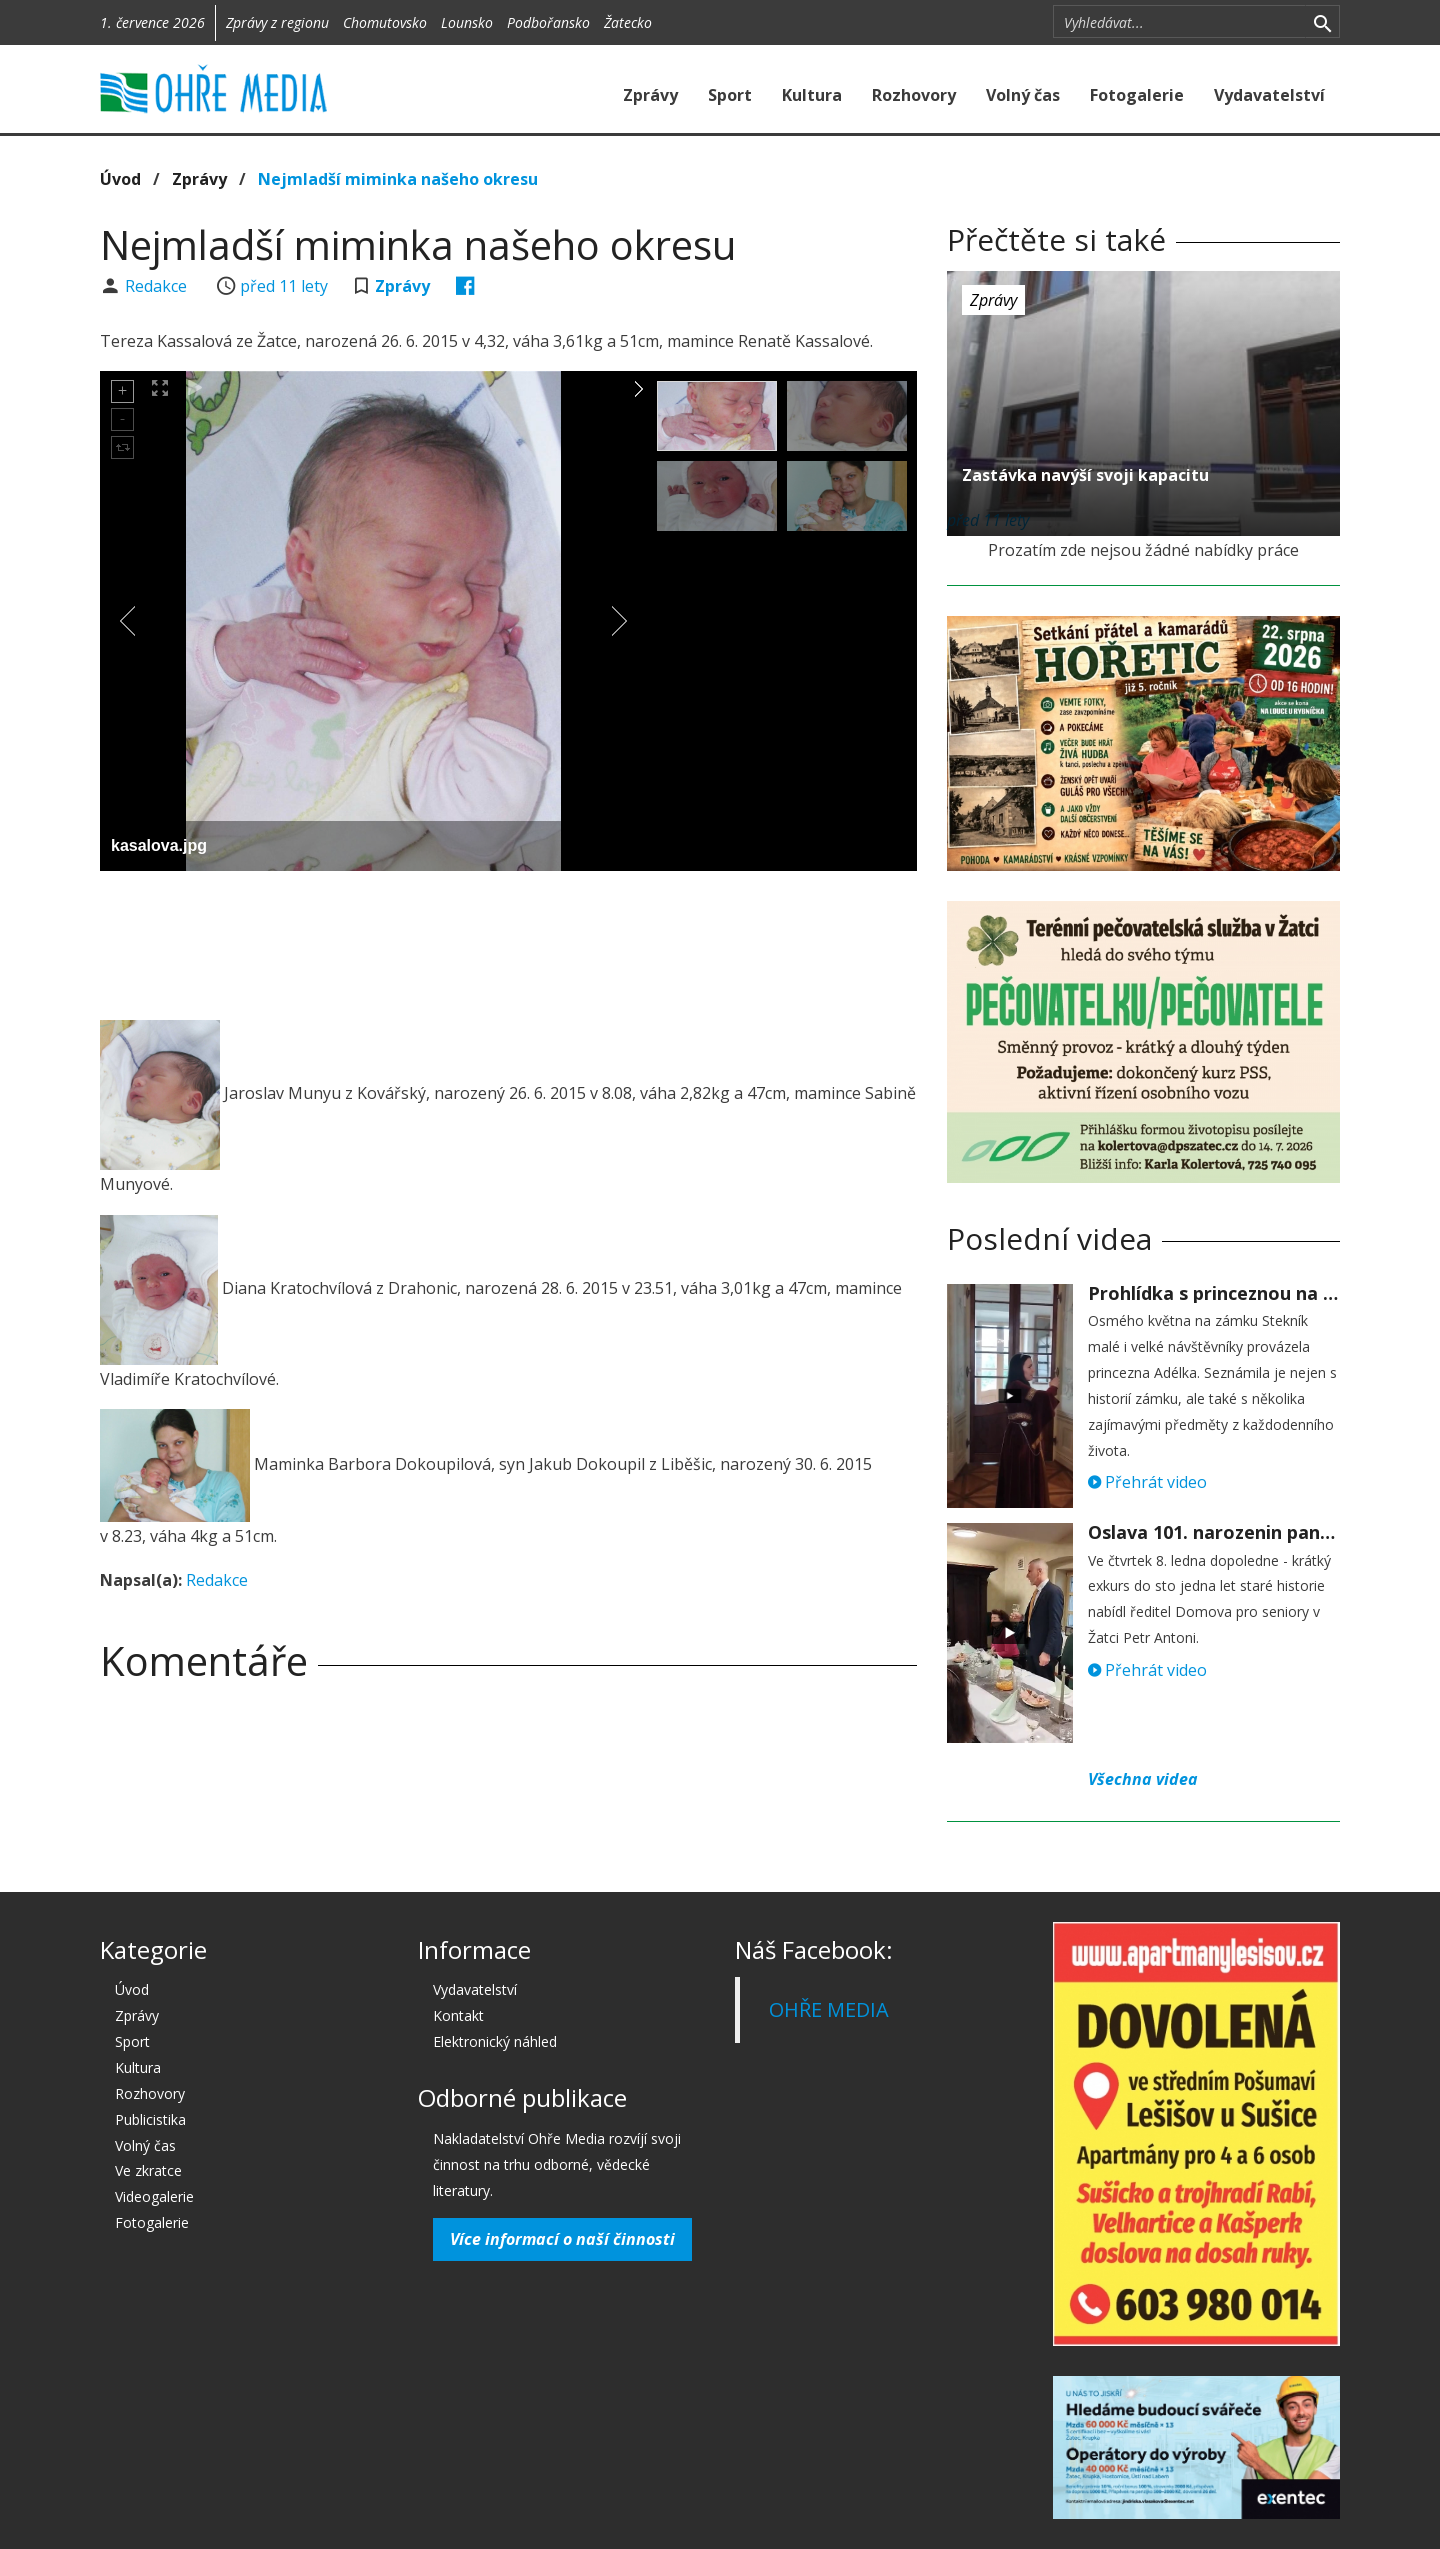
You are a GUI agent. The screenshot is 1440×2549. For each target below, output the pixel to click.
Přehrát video (1147, 1482)
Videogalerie (154, 2196)
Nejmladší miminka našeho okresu (398, 179)
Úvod (120, 179)
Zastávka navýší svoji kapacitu (1085, 475)
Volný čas (1023, 95)
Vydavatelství (1269, 95)
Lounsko (467, 22)
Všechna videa (1143, 1779)
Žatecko (628, 22)
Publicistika (150, 2119)
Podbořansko (548, 22)
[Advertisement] (508, 941)
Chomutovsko (385, 22)
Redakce (158, 286)
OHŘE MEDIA (829, 2009)
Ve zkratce (148, 2170)
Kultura (812, 95)
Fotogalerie (1137, 95)
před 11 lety (284, 286)
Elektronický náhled (495, 2041)
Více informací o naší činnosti (562, 2239)
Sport (730, 95)
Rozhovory (914, 95)
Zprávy (650, 95)
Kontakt (458, 2015)
